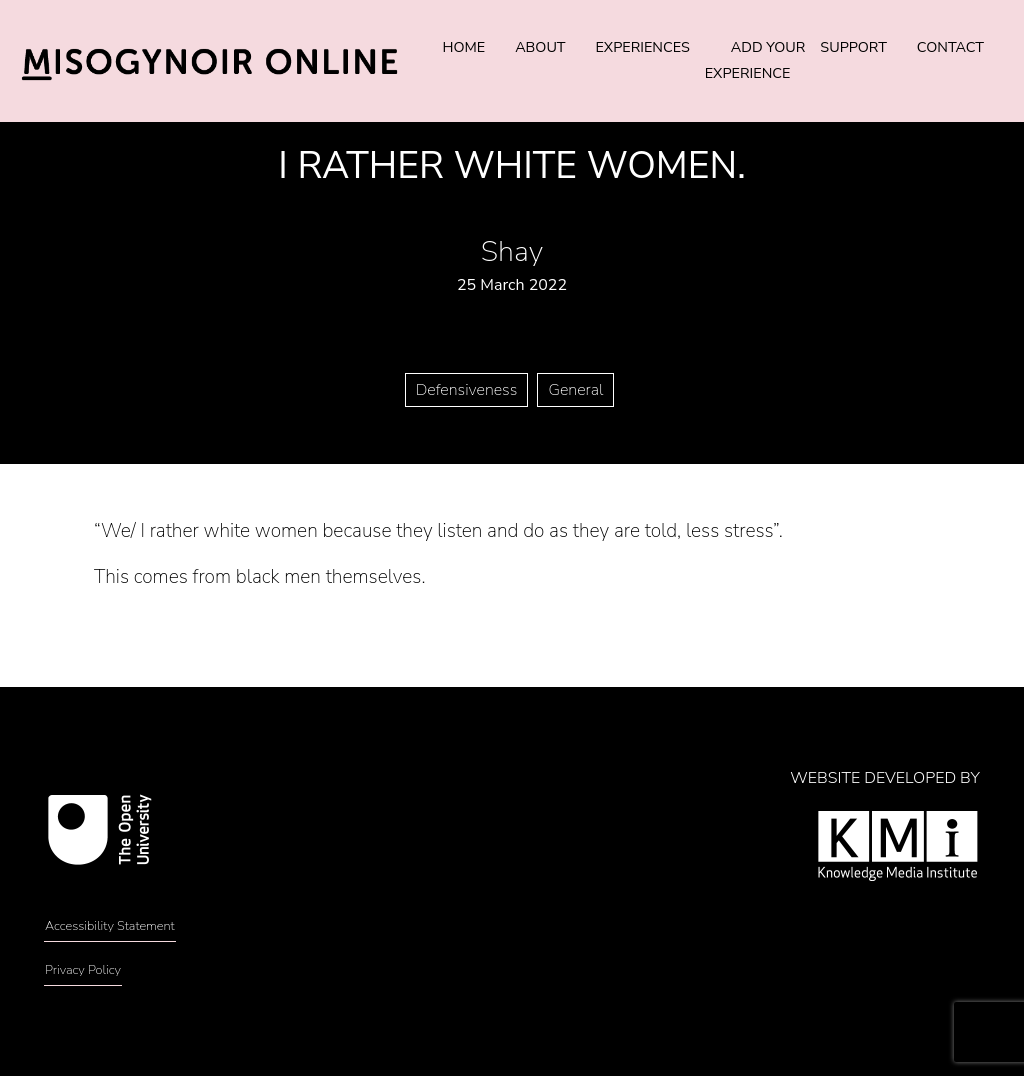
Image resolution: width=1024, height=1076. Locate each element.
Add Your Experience (755, 60)
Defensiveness (467, 390)
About (540, 47)
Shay (512, 251)
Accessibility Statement (110, 926)
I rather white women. (511, 165)
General (575, 390)
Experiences (643, 47)
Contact (950, 47)
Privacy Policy (83, 970)
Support (853, 47)
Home (463, 47)
